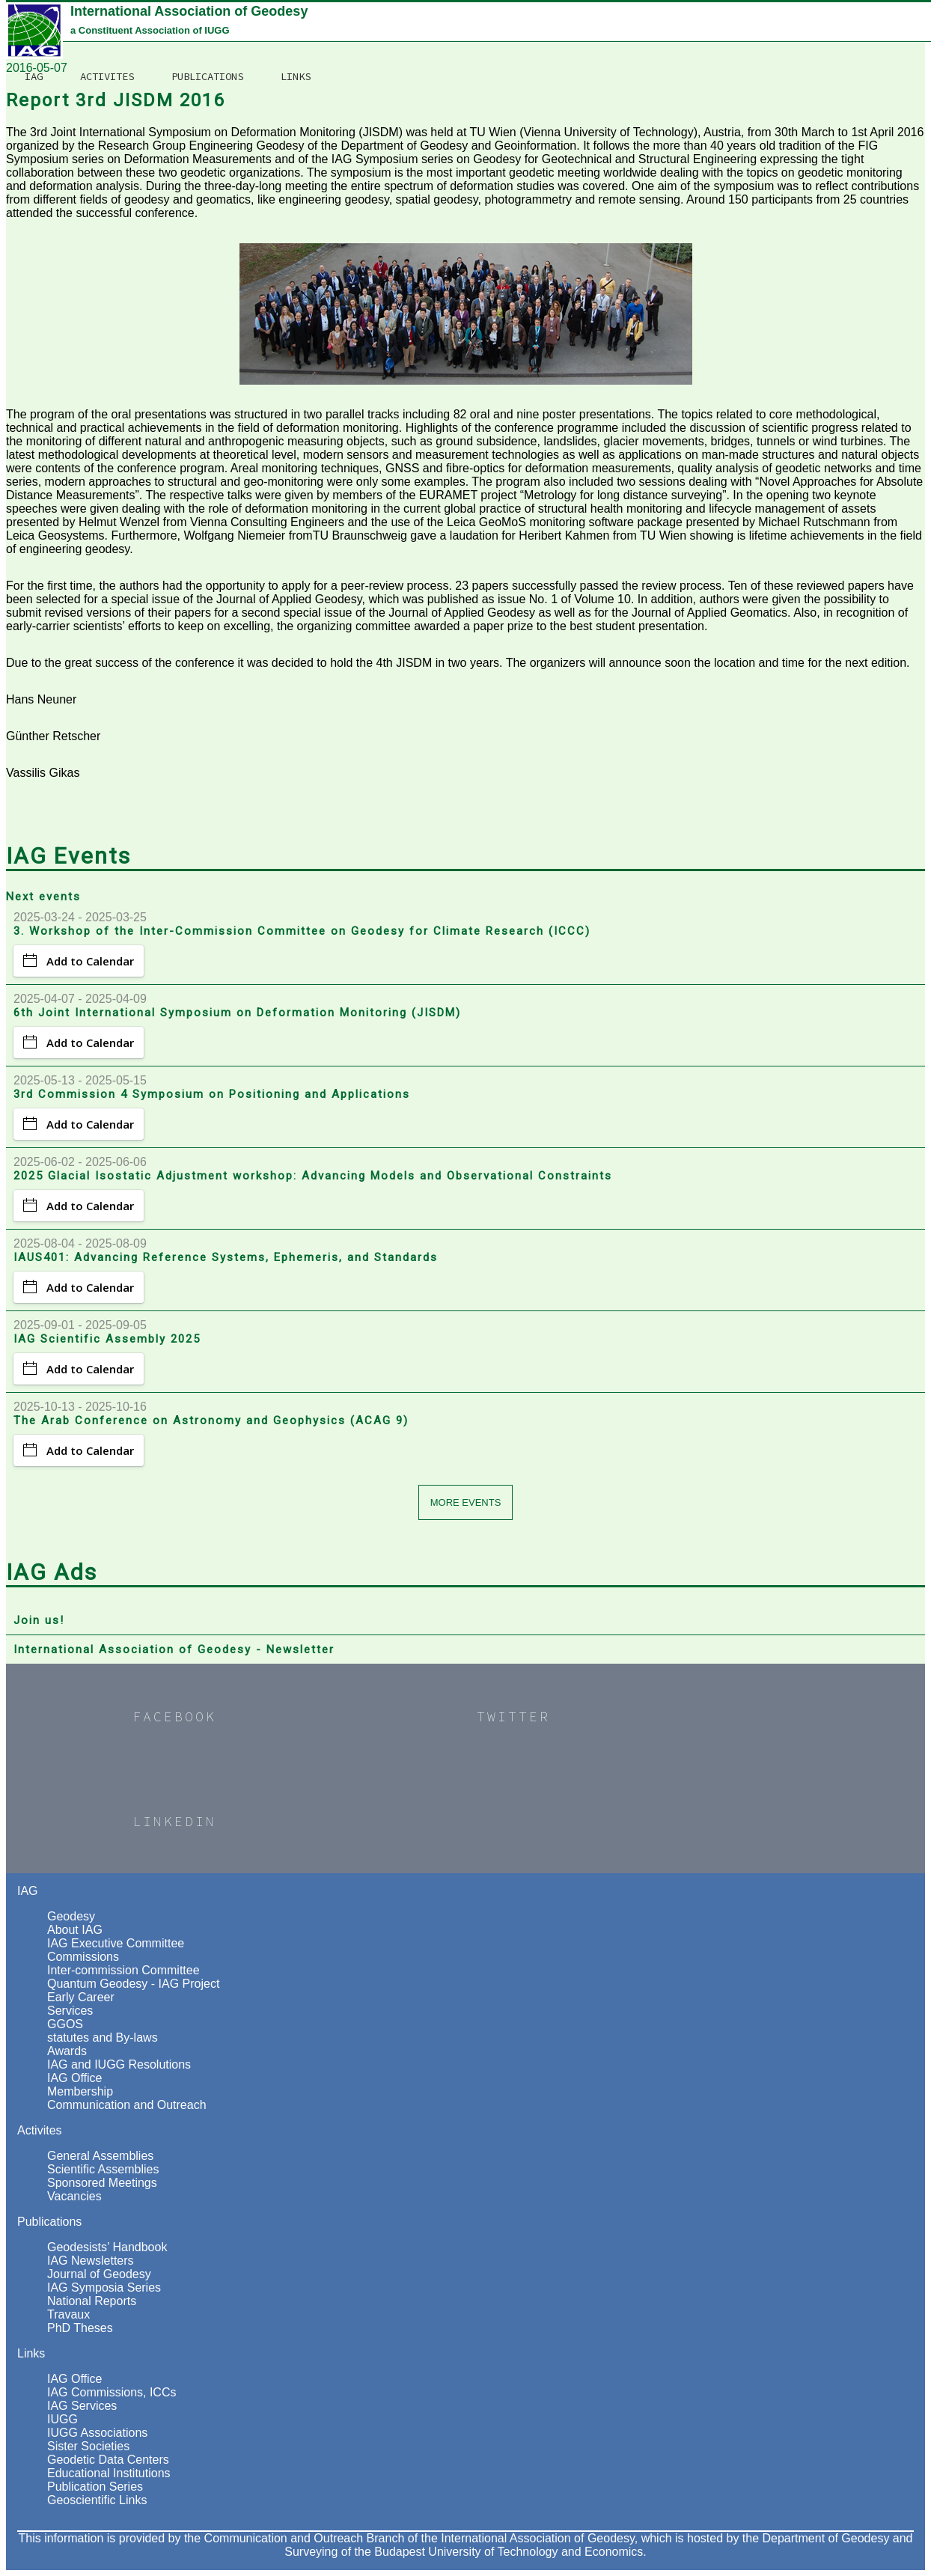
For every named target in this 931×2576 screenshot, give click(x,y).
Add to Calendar (78, 960)
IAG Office (75, 2078)
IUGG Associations (97, 2432)
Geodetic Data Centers (108, 2459)
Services (70, 2010)
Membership (80, 2091)
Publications (537, 19)
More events (465, 1502)
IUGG (62, 2419)
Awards (67, 2051)
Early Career (81, 1997)
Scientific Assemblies (103, 2169)
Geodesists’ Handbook (107, 2247)
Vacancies (74, 2196)
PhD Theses (80, 2328)
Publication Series (95, 2486)
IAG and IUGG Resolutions (119, 2064)
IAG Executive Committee (115, 1943)
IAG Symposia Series (104, 2287)
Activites (437, 19)
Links (626, 19)
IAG (364, 19)
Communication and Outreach (127, 2105)
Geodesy (71, 1916)
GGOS (65, 2024)
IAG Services (82, 2405)
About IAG (75, 1929)
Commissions (83, 1956)
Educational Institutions (109, 2473)
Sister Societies (88, 2446)
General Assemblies (100, 2155)
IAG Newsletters (90, 2260)
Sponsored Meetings (102, 2182)
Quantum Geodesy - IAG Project (133, 1983)
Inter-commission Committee (123, 1970)
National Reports (91, 2301)
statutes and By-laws (102, 2037)
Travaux (68, 2314)
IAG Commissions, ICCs (111, 2392)
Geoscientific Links (97, 2500)
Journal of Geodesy (99, 2274)
